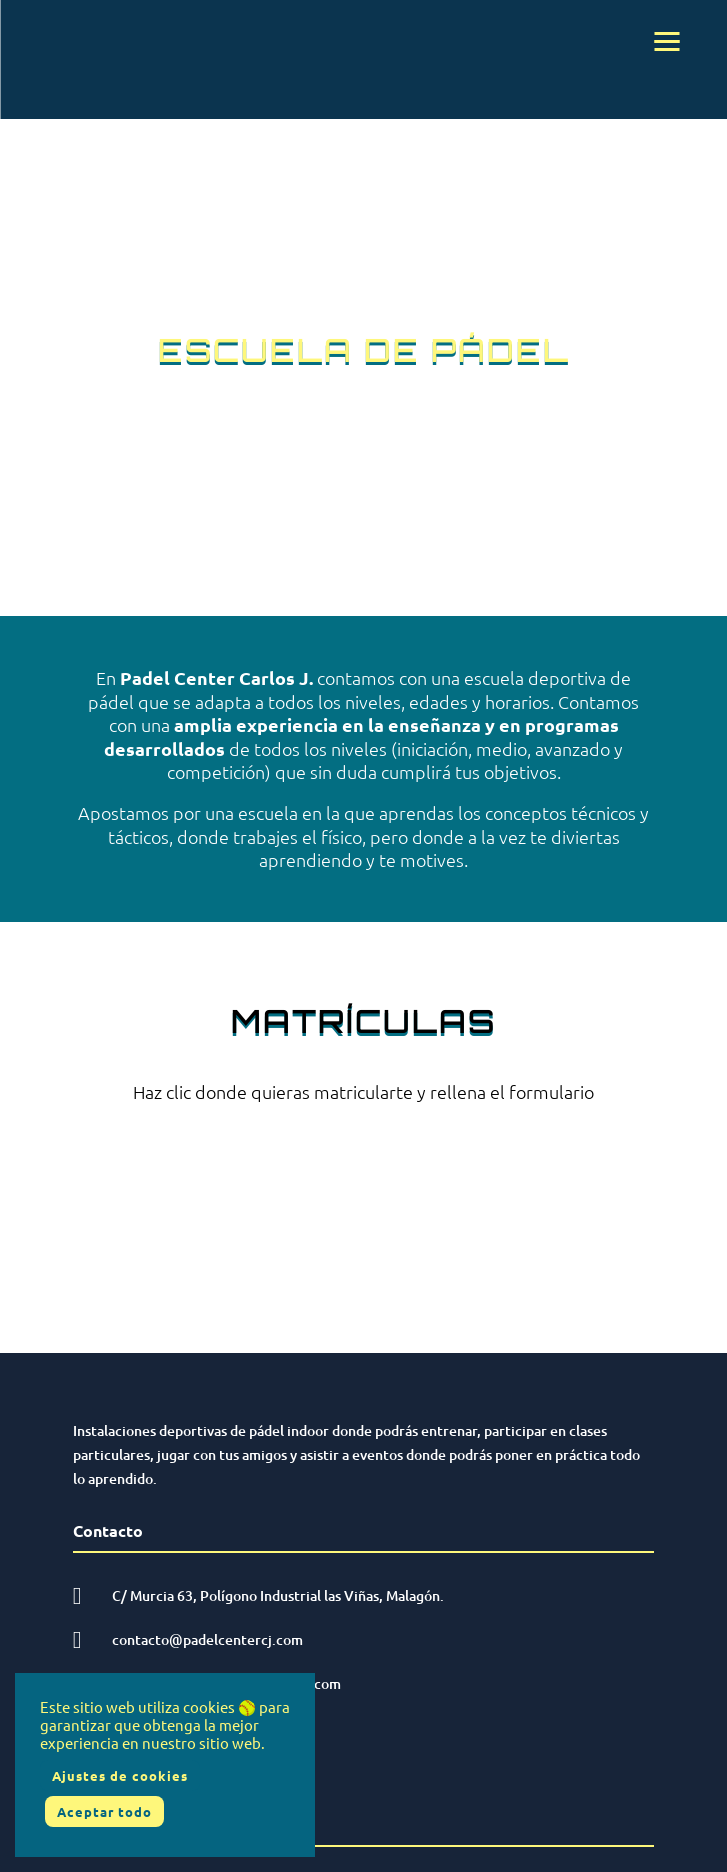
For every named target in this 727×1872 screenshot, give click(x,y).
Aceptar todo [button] (104, 1811)
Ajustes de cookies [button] (120, 1775)
